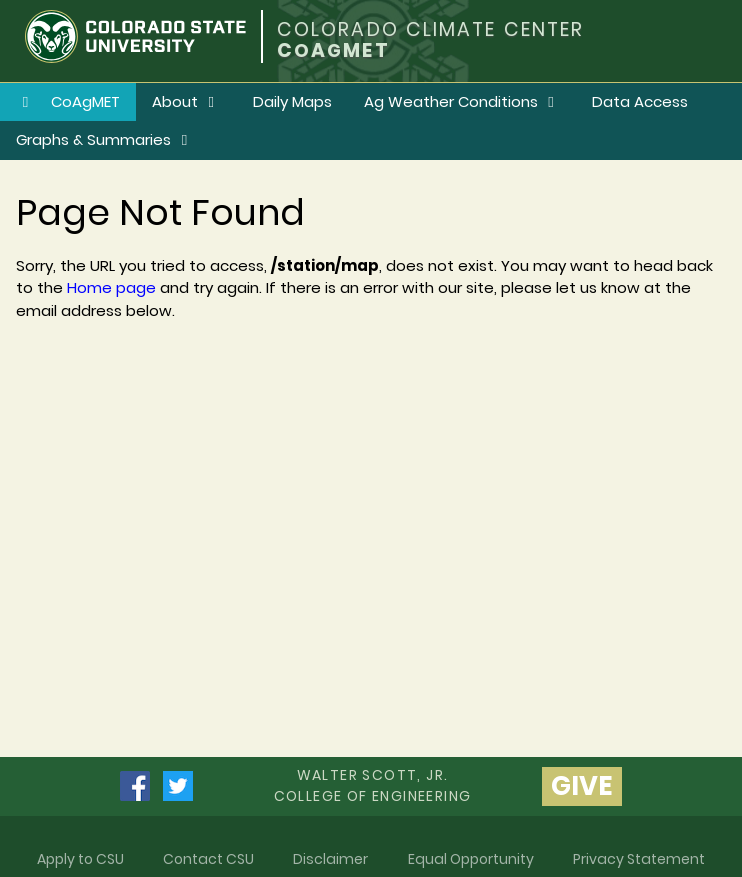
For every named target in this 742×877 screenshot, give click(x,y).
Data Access (640, 101)
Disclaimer (330, 859)
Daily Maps (292, 101)
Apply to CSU (80, 859)
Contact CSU (208, 859)
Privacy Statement (639, 859)
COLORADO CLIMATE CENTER (430, 29)
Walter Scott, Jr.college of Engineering (373, 785)
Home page (111, 287)
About (186, 101)
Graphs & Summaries (105, 139)
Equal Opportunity (471, 859)
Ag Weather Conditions (462, 101)
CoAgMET (68, 101)
